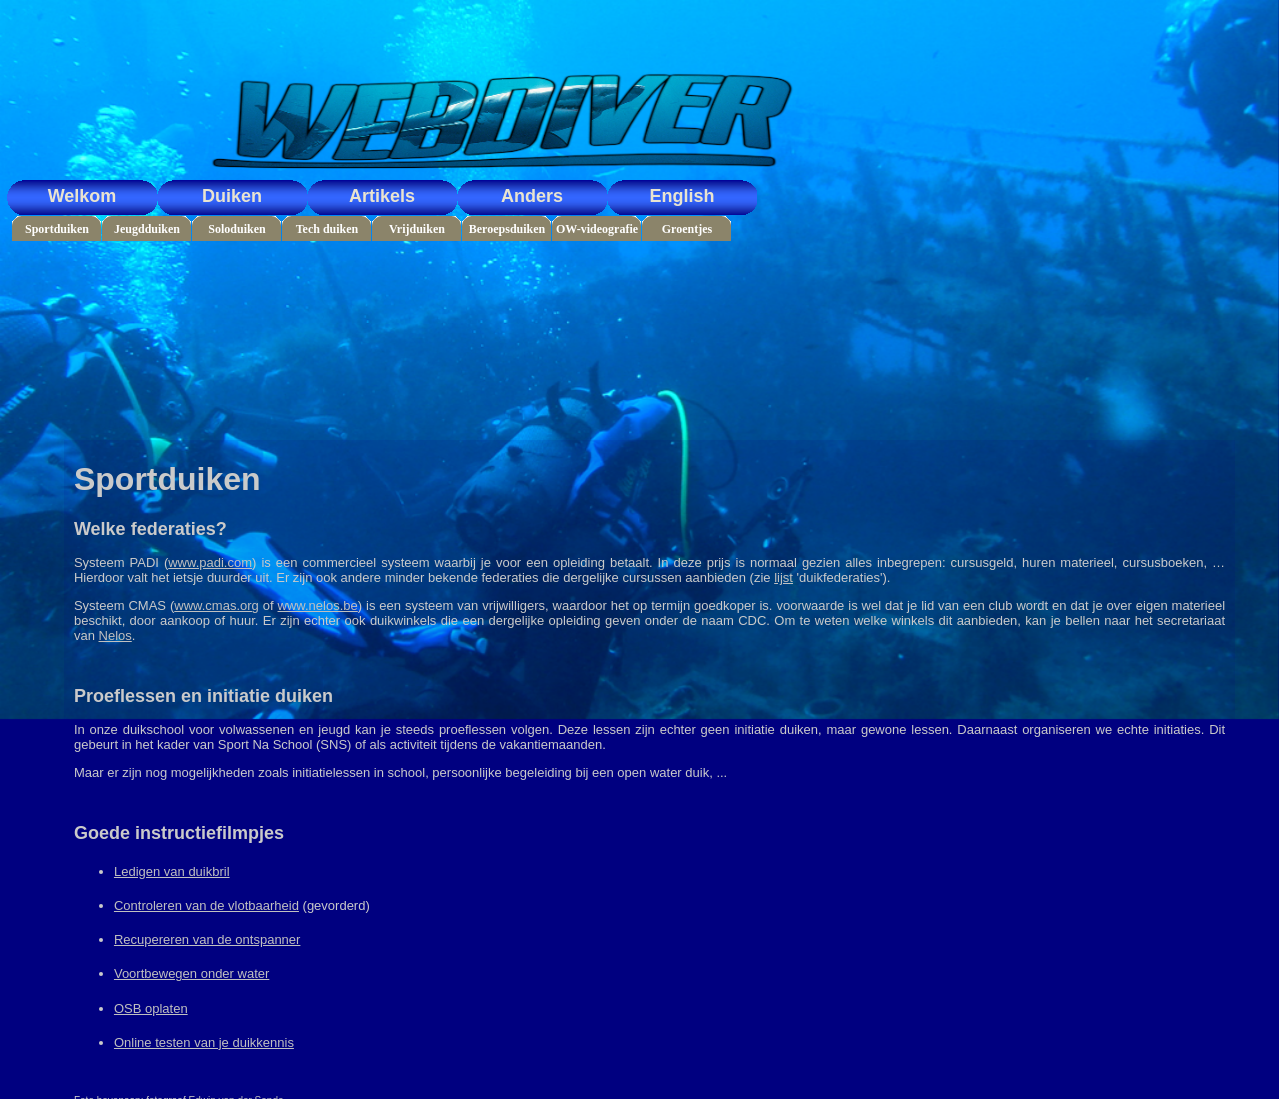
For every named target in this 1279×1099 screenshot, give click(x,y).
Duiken (232, 196)
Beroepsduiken (507, 229)
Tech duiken (327, 229)
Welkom (82, 196)
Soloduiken (236, 229)
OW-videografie (597, 229)
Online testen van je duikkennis (204, 1042)
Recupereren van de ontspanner (207, 939)
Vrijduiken (417, 229)
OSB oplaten (151, 1008)
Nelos (115, 635)
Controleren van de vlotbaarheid (206, 905)
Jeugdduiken (147, 229)
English (681, 196)
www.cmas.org (216, 605)
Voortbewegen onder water (191, 973)
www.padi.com (210, 562)
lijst (783, 577)
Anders (532, 196)
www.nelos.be (318, 605)
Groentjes (687, 229)
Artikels (382, 196)
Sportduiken (57, 229)
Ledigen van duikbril (172, 871)
